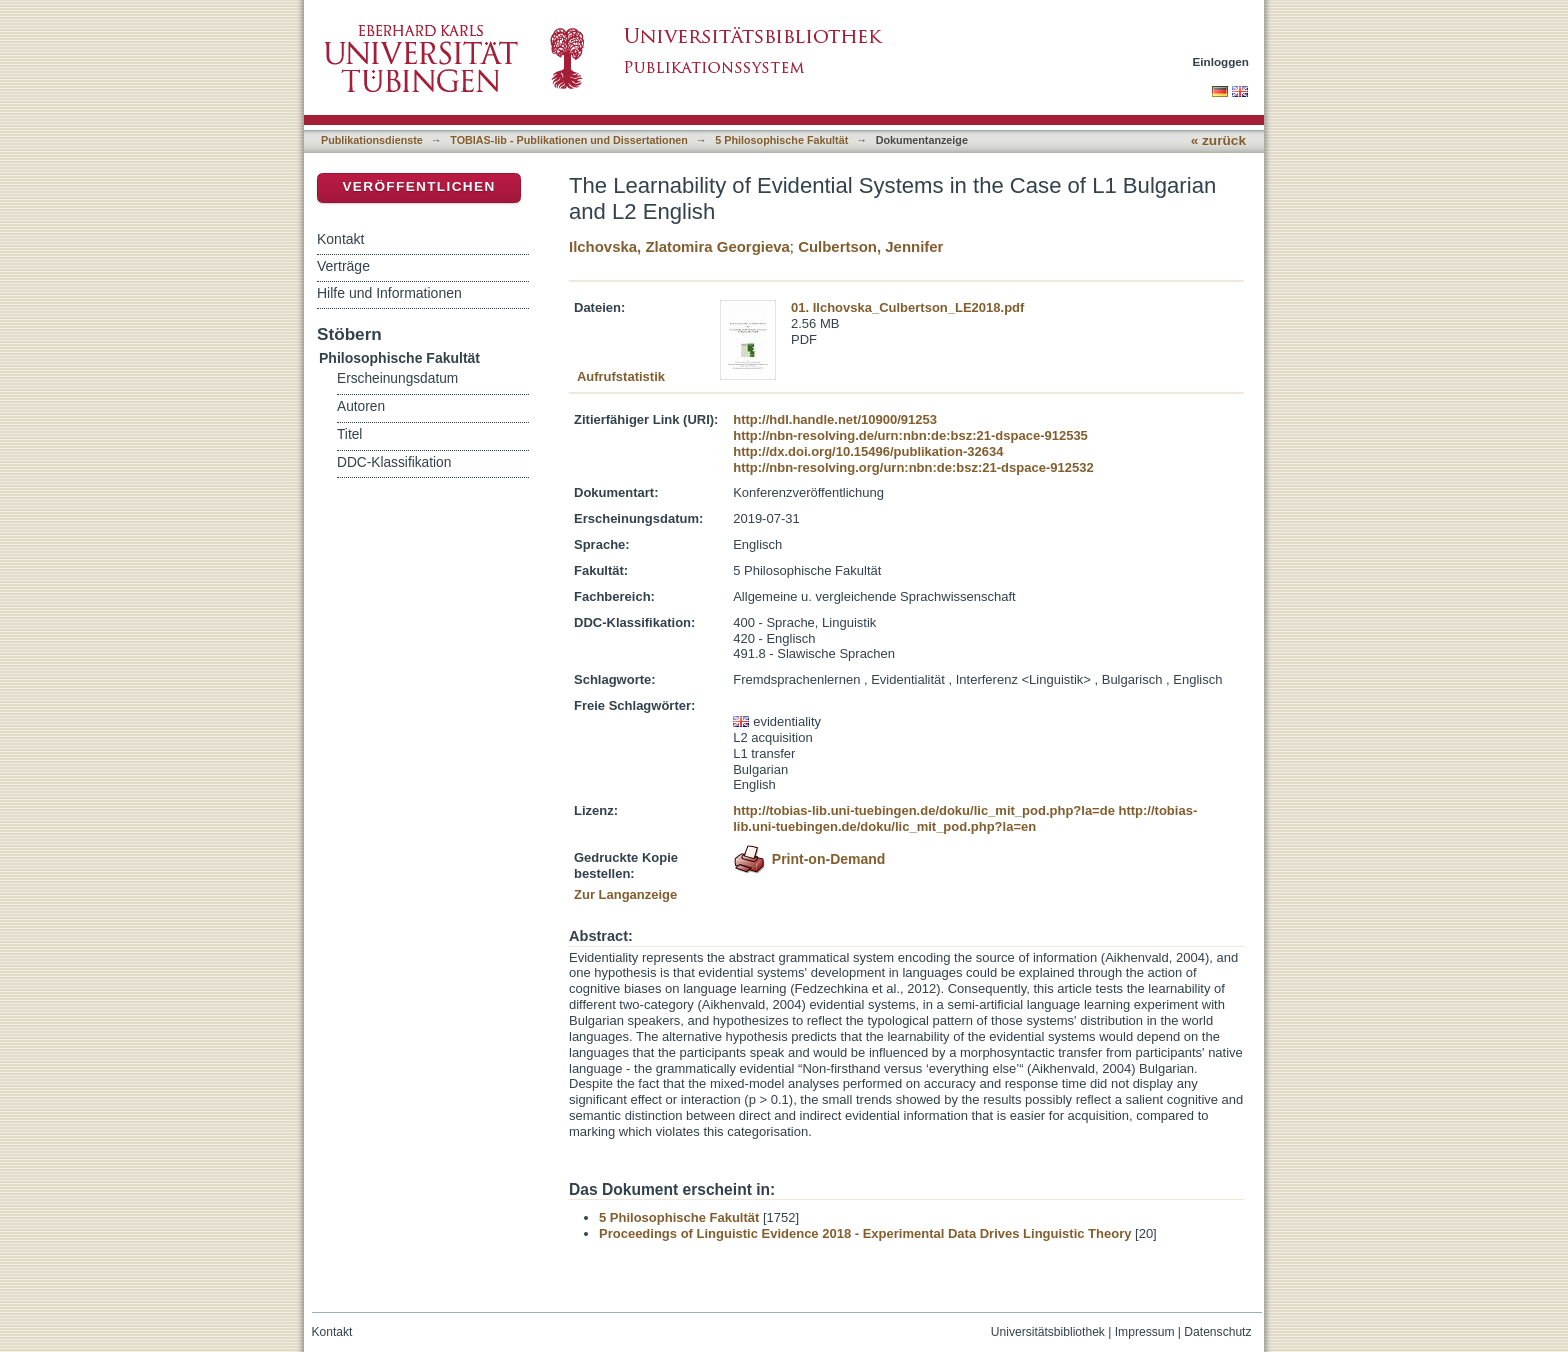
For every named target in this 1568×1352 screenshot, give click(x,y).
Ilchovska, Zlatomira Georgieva (679, 246)
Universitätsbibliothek (1048, 1332)
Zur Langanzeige (625, 894)
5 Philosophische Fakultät (781, 140)
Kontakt (340, 239)
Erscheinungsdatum (397, 378)
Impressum (1145, 1332)
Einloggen (1221, 61)
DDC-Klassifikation (394, 462)
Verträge (343, 266)
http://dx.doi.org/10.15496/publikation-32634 (868, 451)
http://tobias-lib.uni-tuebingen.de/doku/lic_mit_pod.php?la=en (965, 818)
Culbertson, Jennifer (870, 246)
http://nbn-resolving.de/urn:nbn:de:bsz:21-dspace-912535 (910, 435)
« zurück (1218, 140)
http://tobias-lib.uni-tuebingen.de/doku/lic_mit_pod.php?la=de (924, 810)
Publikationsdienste (372, 140)
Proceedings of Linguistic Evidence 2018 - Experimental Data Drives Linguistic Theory (865, 1233)
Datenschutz (1217, 1332)
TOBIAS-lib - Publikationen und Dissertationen (569, 140)
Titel (349, 434)
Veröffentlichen (418, 186)
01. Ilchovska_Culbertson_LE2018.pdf (907, 307)
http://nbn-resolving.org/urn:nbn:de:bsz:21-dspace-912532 (913, 467)
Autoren (361, 406)
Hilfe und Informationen (389, 293)
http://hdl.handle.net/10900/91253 (835, 419)
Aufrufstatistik (621, 376)
